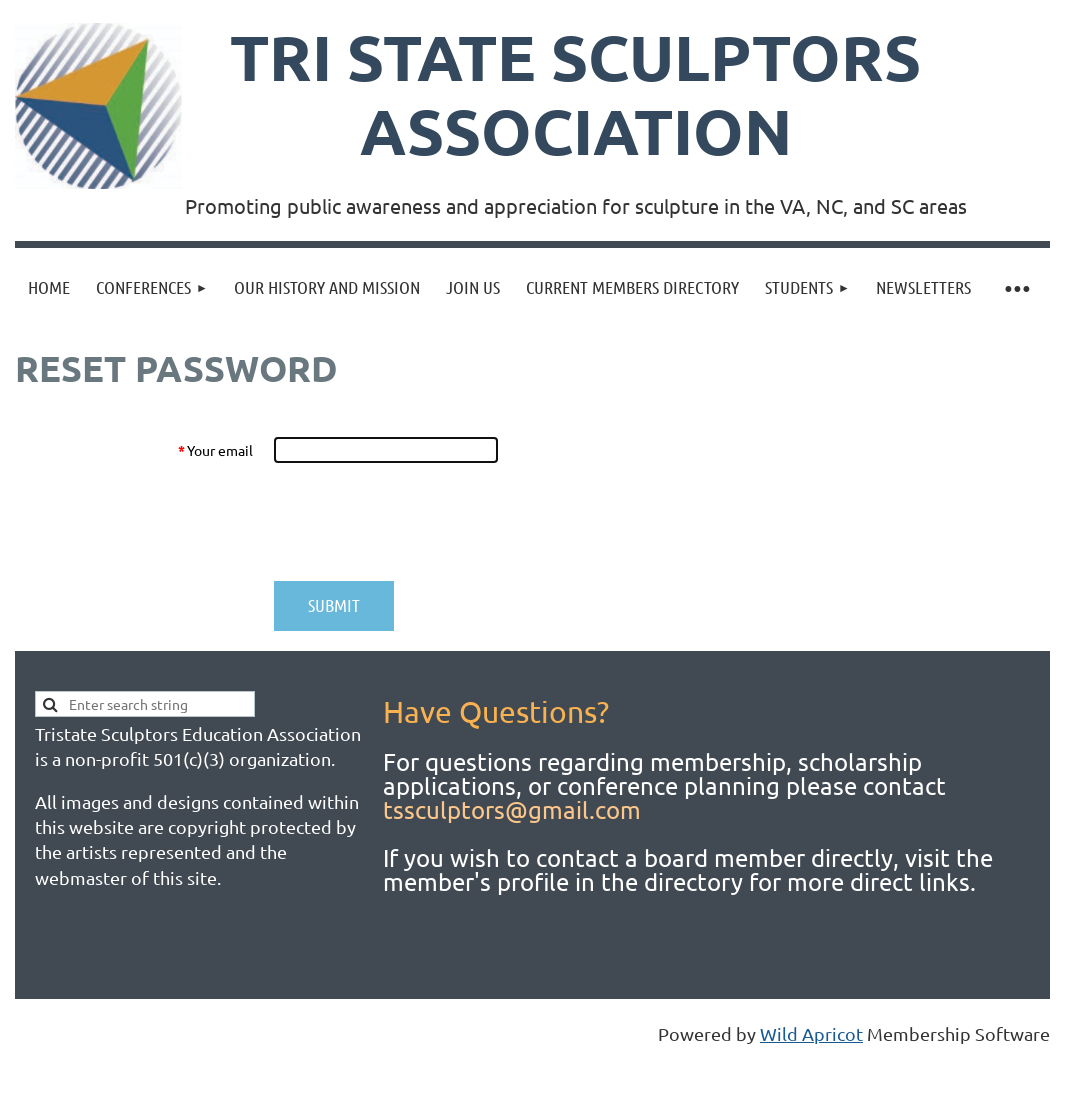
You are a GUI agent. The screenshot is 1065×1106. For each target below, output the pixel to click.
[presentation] (426, 522)
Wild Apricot (811, 1033)
